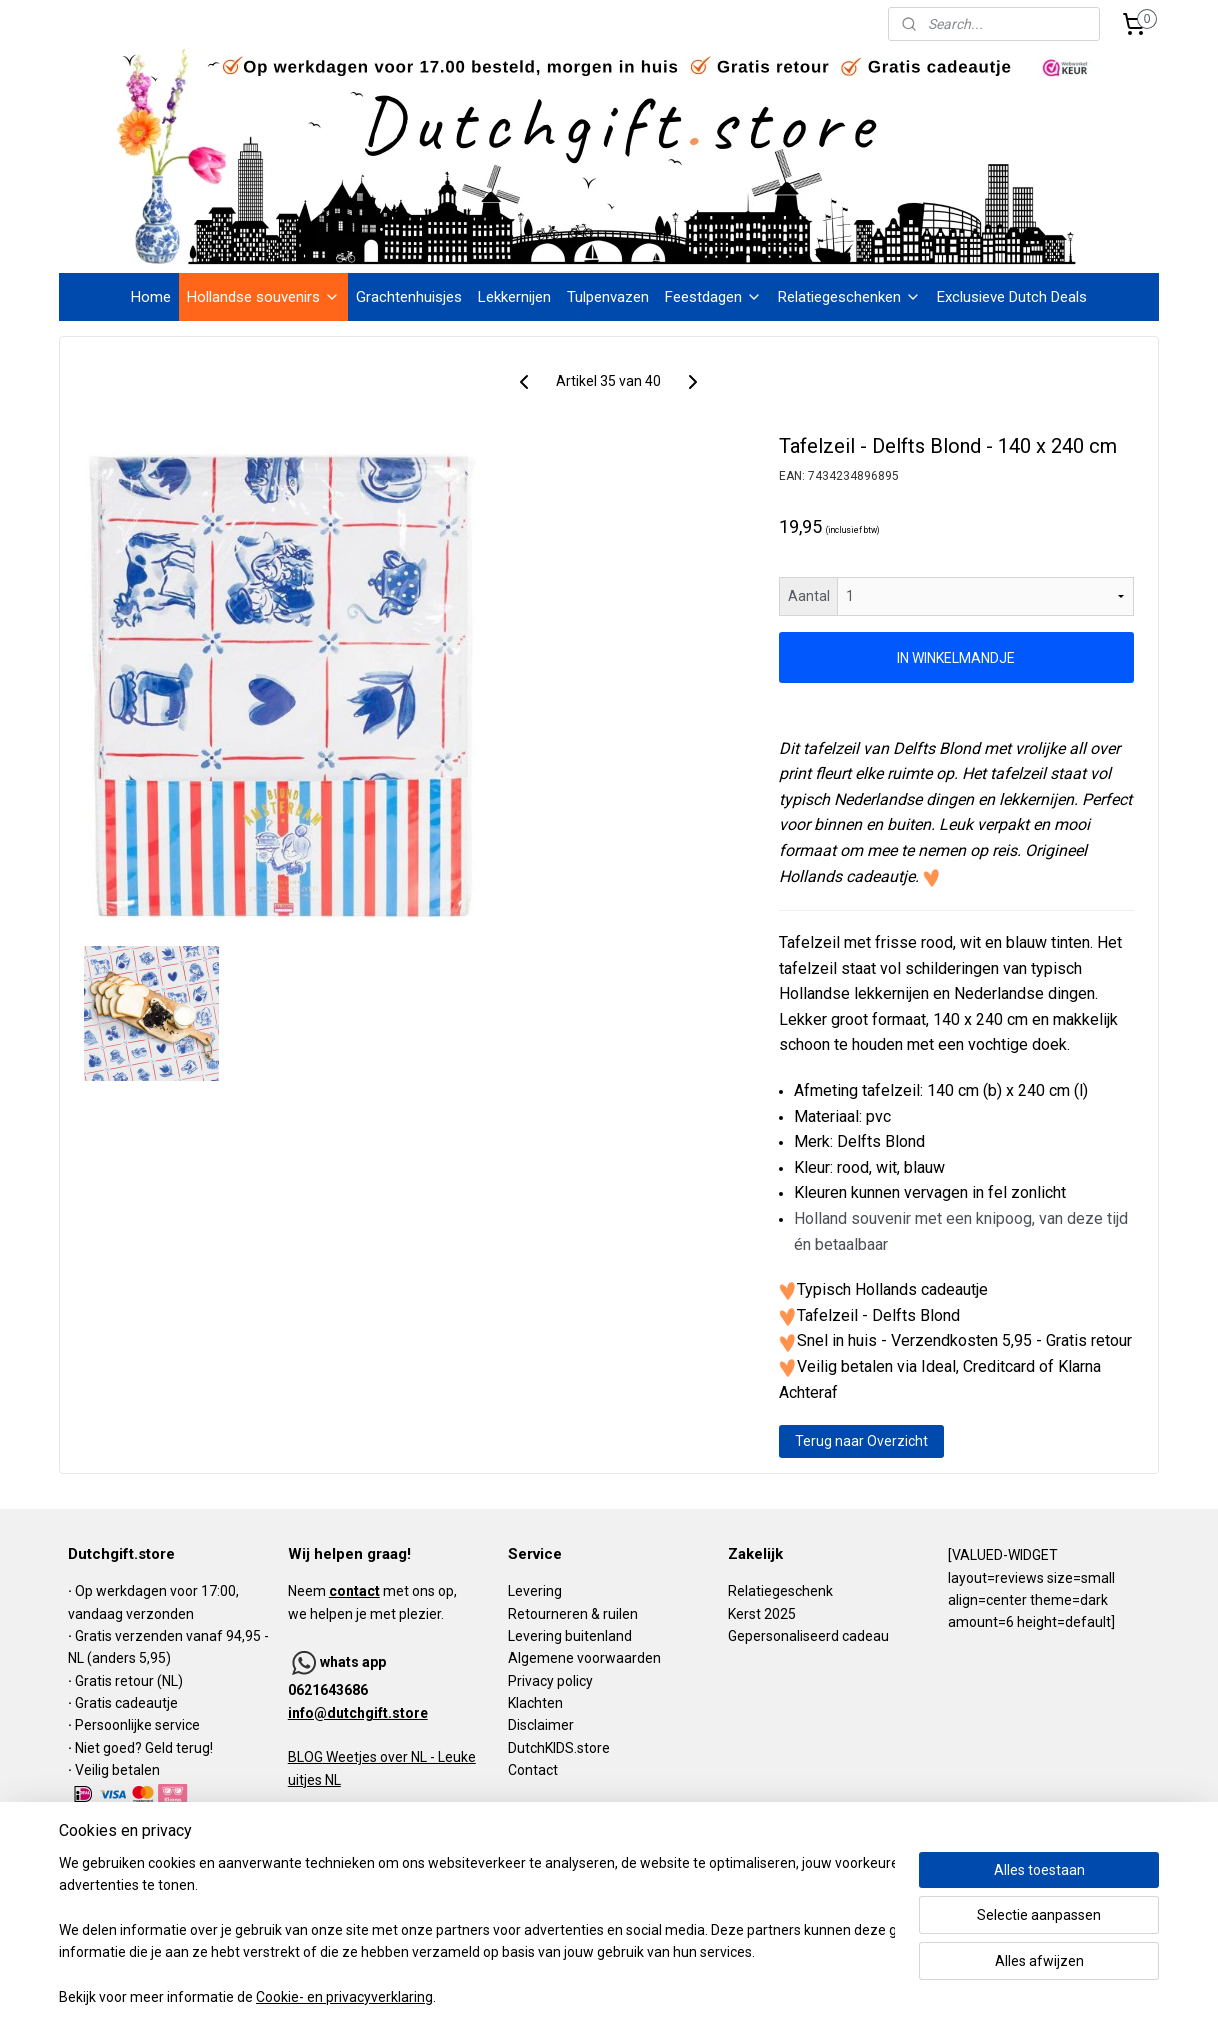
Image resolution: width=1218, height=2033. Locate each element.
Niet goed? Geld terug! (144, 1748)
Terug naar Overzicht (861, 1441)
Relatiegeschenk (780, 1591)
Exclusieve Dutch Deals (1012, 297)
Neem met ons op (371, 1591)
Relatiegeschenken (849, 297)
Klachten (535, 1703)
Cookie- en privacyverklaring (344, 1998)
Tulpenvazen (608, 297)
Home (151, 297)
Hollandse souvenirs (263, 297)
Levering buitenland (570, 1636)
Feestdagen (713, 297)
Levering (535, 1591)
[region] (477, 1931)
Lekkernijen (514, 297)
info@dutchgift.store (358, 1713)
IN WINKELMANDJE (957, 658)
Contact (533, 1770)
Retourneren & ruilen (573, 1614)
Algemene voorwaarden (584, 1658)
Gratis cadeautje (128, 1703)
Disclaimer (541, 1725)
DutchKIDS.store (559, 1748)
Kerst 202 (758, 1614)
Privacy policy (550, 1681)
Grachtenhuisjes (409, 297)
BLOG (305, 1757)
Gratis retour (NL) (129, 1681)
